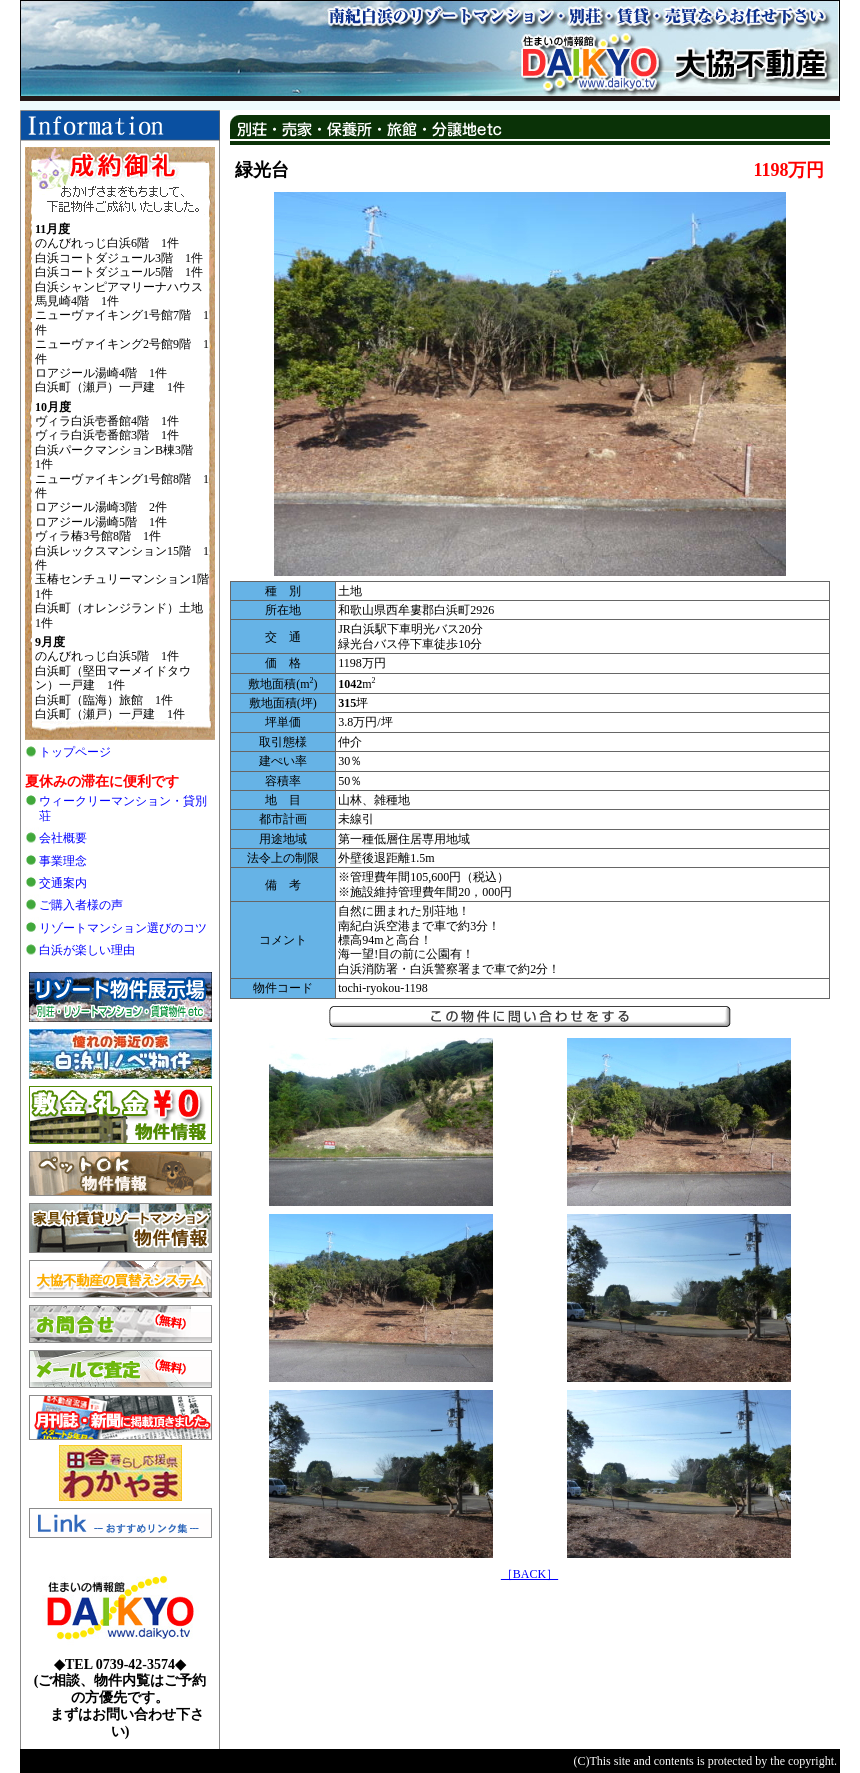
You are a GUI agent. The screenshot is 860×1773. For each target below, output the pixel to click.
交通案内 (63, 883)
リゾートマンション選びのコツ (123, 928)
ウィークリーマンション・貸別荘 (123, 808)
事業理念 (63, 861)
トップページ (75, 752)
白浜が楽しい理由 (87, 950)
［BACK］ (529, 1574)
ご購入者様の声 (81, 905)
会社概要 (63, 838)
